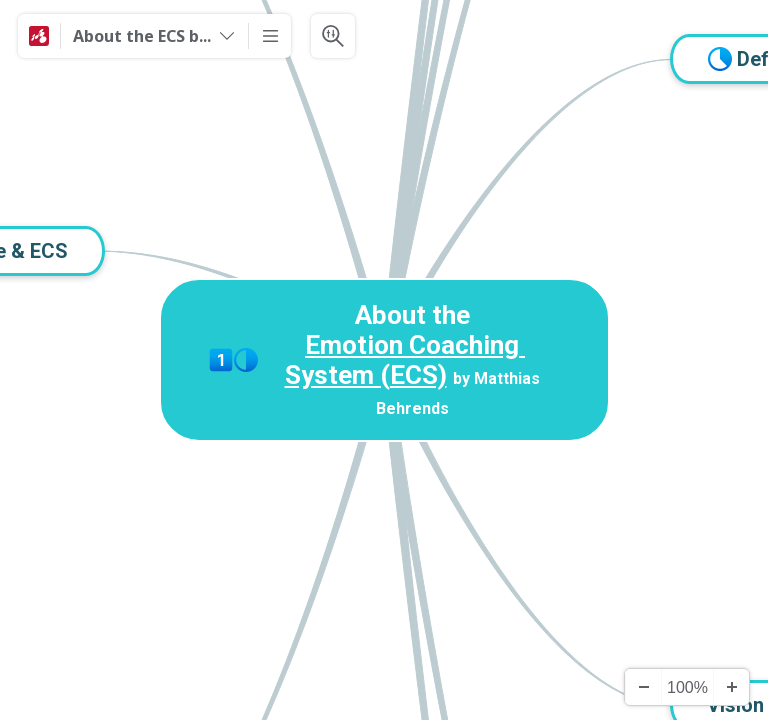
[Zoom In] (731, 687)
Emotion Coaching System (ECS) (405, 360)
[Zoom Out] (643, 687)
